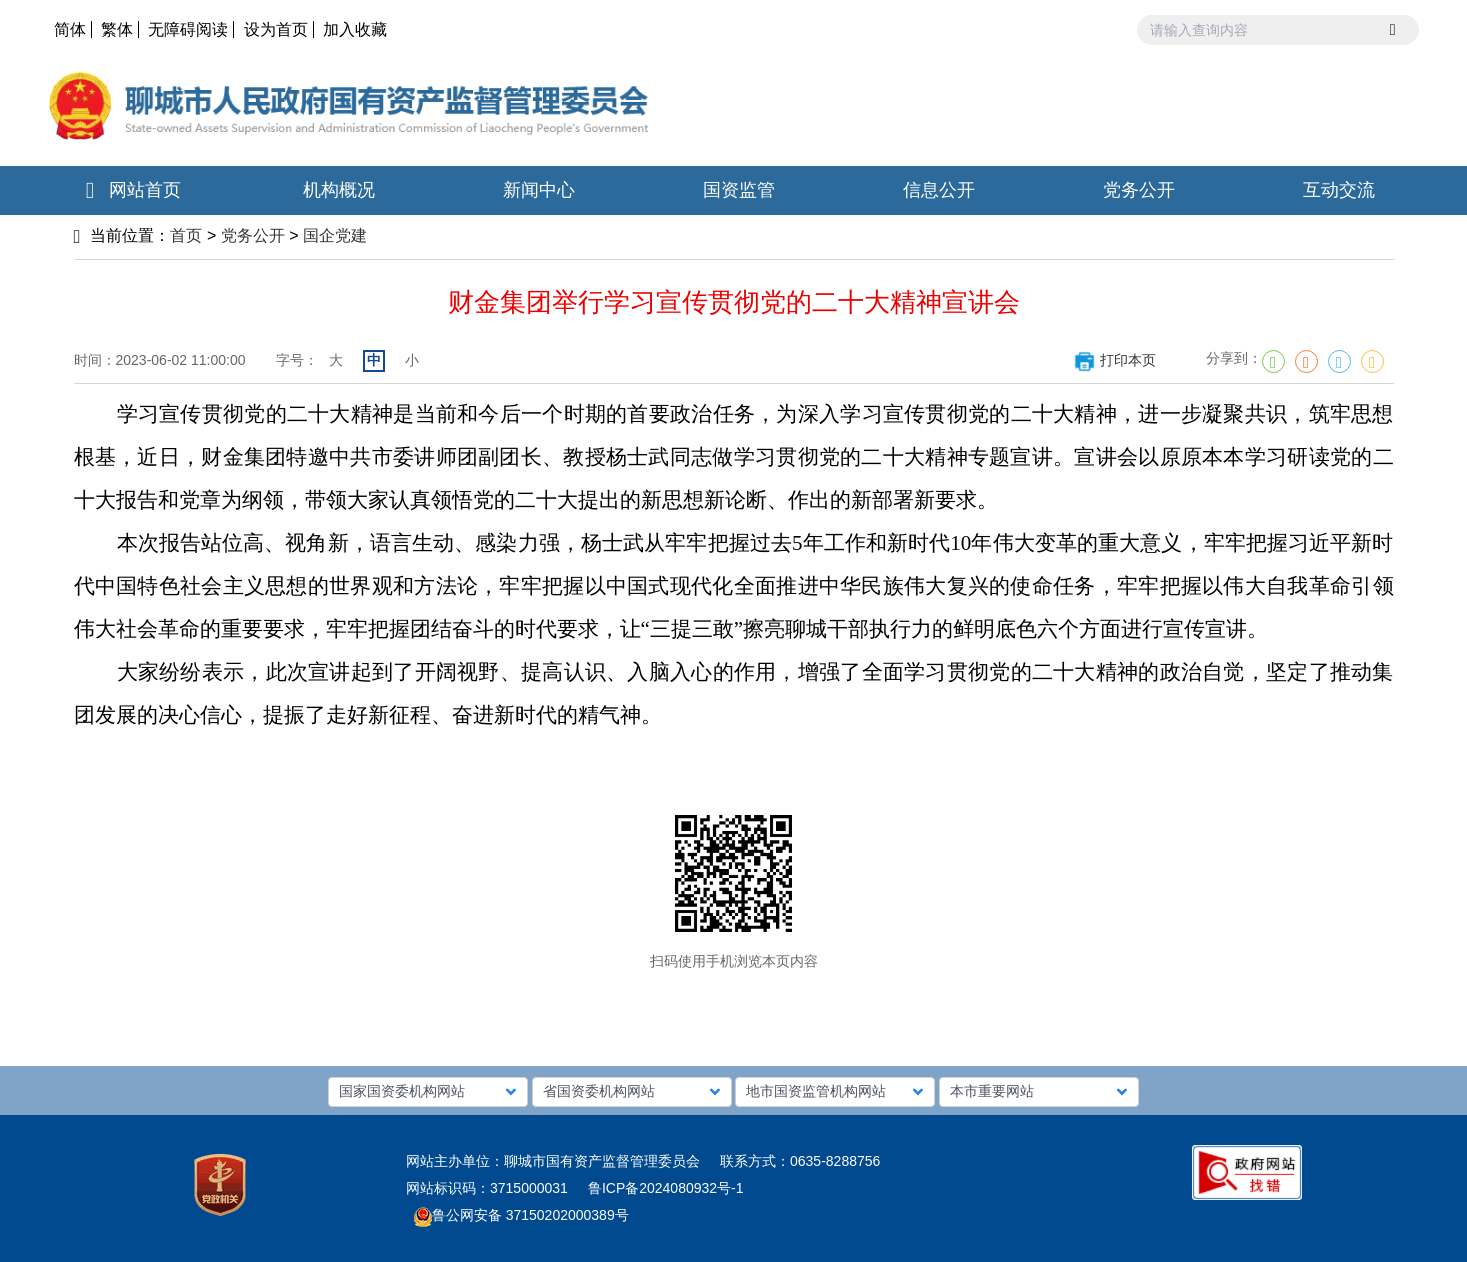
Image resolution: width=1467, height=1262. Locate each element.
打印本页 (1114, 360)
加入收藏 (355, 29)
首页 (186, 235)
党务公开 (253, 235)
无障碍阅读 (188, 29)
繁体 (117, 29)
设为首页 (276, 29)
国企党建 (335, 235)
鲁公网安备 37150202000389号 (521, 1215)
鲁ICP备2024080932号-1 (666, 1188)
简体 (70, 29)
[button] (428, 1092)
